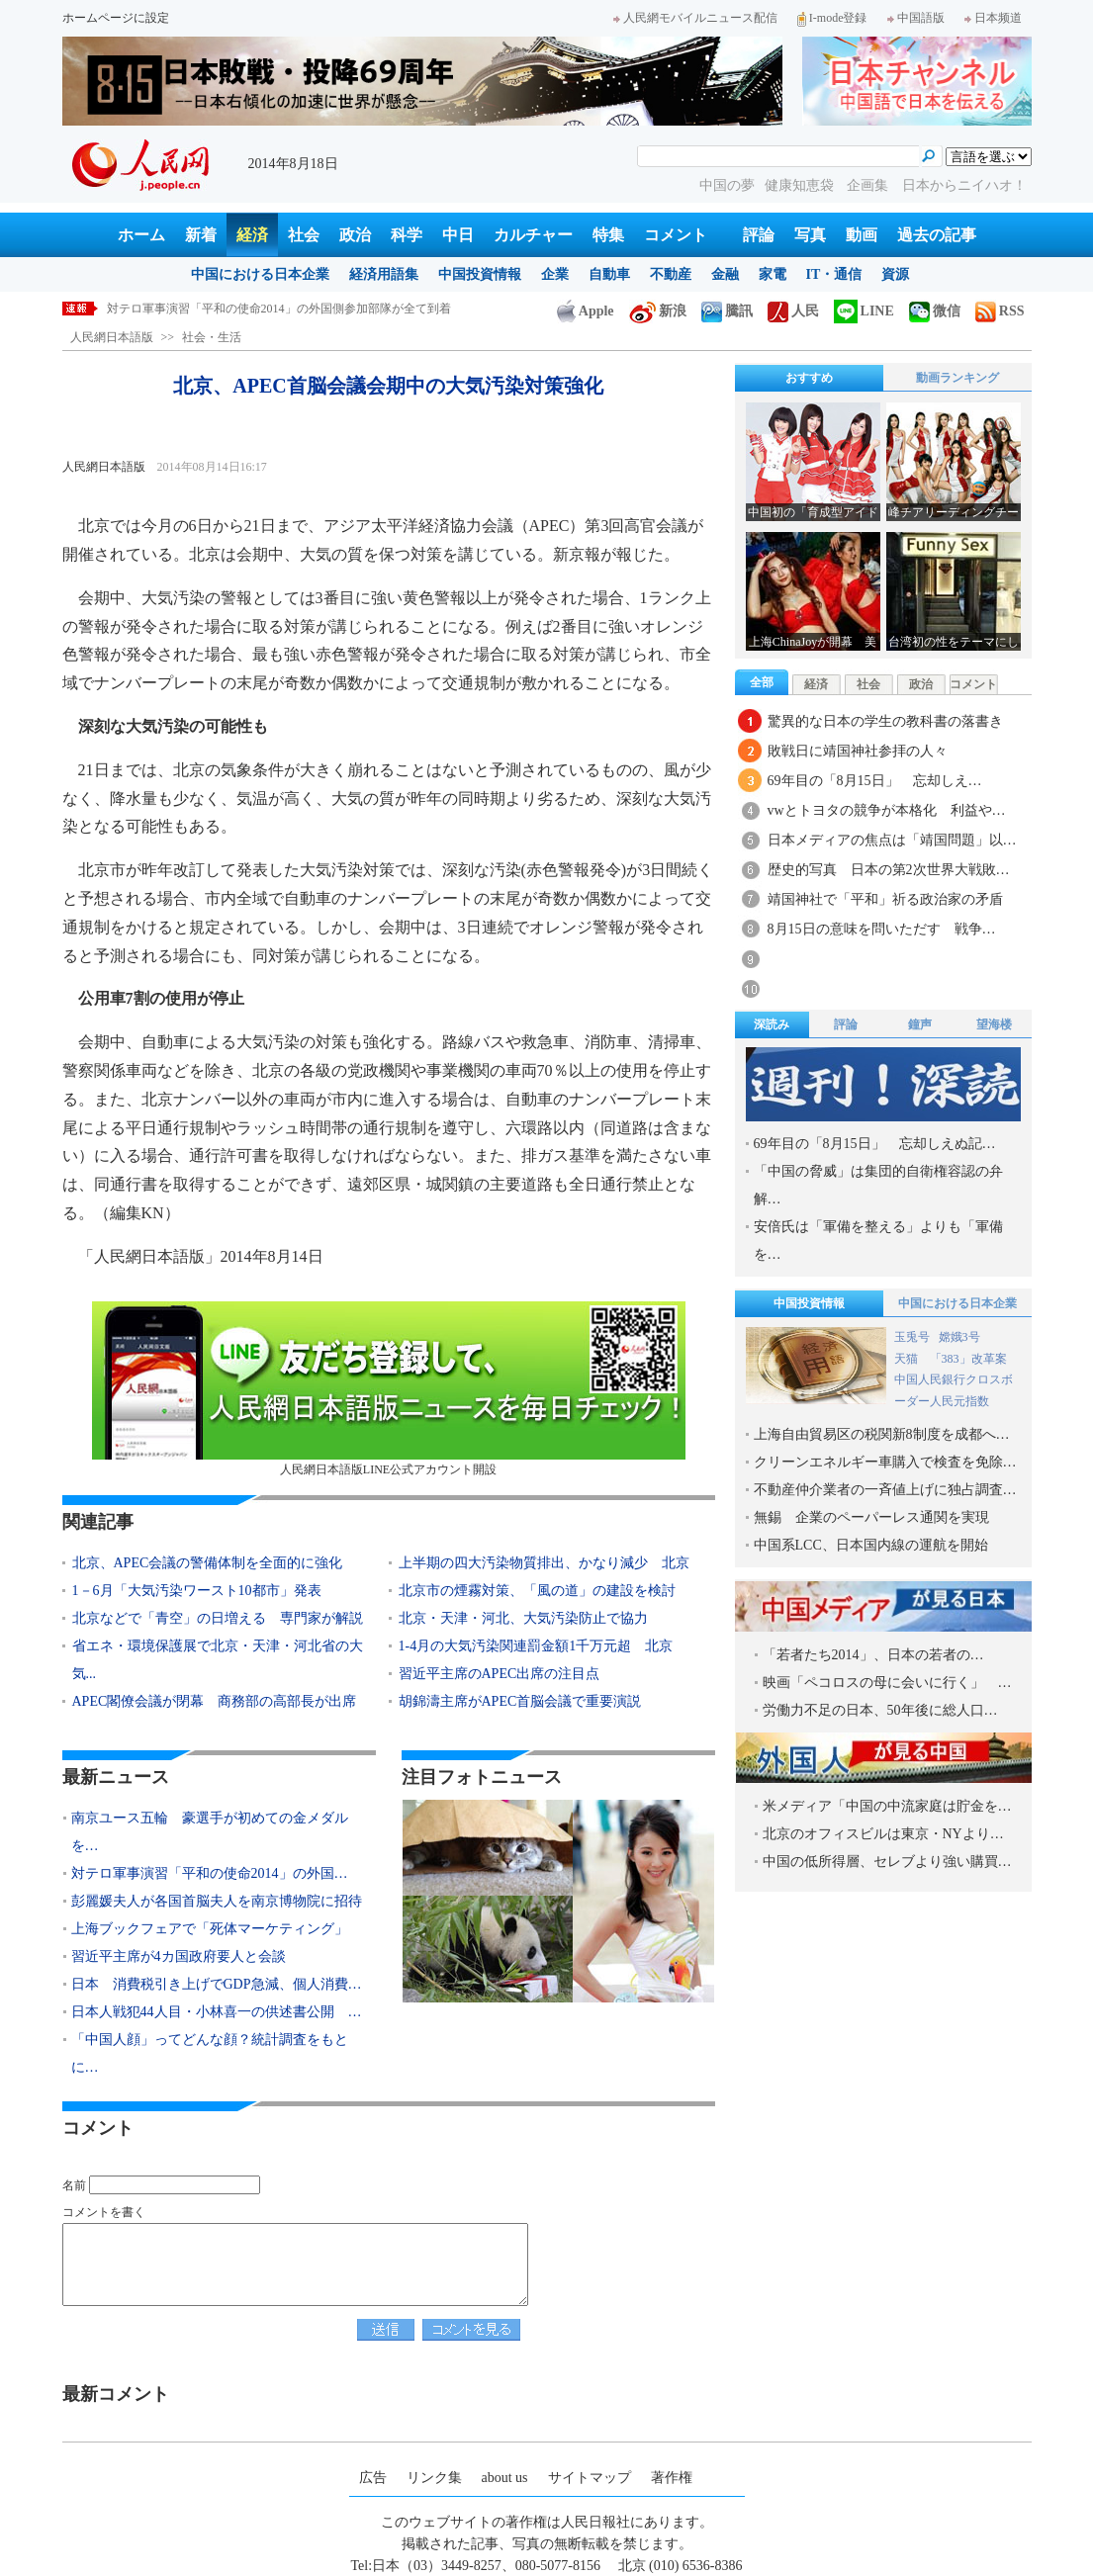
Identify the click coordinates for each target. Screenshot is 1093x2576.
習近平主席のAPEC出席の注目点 (499, 1673)
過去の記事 (936, 234)
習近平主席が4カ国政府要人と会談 (178, 1956)
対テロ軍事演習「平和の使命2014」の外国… (209, 1873)
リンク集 (434, 2477)
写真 (810, 234)
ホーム (141, 234)
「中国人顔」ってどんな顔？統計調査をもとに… (209, 2053)
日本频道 (993, 18)
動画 (861, 234)
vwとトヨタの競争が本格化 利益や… (887, 810)
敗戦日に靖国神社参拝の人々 (858, 751)
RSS (1000, 311)
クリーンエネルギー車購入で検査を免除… (885, 1462)
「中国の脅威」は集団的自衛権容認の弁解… (878, 1185)
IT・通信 (834, 274)
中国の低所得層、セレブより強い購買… (887, 1861)
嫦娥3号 (959, 1337)
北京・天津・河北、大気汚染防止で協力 (523, 1618)
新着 (201, 234)
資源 (895, 274)
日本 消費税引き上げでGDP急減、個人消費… (216, 1984)
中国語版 (916, 18)
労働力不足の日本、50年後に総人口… (880, 1710)
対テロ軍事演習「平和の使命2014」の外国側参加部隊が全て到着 (279, 308)
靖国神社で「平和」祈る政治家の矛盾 (885, 899)
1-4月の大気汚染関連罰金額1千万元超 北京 (536, 1646)
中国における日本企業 (260, 274)
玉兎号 (912, 1337)
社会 (303, 234)
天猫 (907, 1359)
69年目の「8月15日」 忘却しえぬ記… (875, 1143)
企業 (555, 274)
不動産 (670, 274)
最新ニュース (115, 1777)
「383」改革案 (968, 1359)
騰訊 (727, 311)
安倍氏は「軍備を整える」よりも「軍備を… (878, 1240)
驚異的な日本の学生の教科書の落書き (885, 721)
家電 (772, 274)
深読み (771, 1024)
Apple (585, 311)
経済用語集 (383, 274)
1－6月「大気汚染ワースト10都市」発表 (196, 1590)
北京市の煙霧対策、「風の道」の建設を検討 (537, 1590)
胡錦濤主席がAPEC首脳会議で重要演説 (520, 1701)
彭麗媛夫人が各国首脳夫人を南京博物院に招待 (216, 1901)
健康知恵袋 (801, 185)
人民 (793, 311)
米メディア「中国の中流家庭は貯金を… (887, 1806)
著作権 (671, 2477)
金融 (725, 274)
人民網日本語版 (111, 337)
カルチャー (533, 234)
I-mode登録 (832, 18)
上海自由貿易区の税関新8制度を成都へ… (882, 1434)
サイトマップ (589, 2477)
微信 (934, 311)
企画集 (869, 185)
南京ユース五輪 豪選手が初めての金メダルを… (209, 1832)
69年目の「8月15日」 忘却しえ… (875, 780)
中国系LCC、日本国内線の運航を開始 (871, 1545)
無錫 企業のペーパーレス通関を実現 (871, 1517)
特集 (608, 234)
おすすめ (809, 378)
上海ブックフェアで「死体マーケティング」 (209, 1928)
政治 (355, 234)
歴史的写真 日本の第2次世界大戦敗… (889, 869)
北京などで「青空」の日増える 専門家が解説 (217, 1618)
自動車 (609, 274)
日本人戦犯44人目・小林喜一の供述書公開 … (216, 2011)
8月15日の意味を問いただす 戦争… (882, 929)
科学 (406, 234)
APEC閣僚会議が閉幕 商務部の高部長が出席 (214, 1701)
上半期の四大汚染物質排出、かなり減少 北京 (544, 1562)
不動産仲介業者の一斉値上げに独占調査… (885, 1489)
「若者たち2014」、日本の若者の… (873, 1654)
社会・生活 (211, 337)
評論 (758, 234)
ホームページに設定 (115, 18)
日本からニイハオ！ (964, 185)
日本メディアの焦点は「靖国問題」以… (892, 840)
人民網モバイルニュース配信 (695, 18)
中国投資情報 (479, 274)
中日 (458, 234)
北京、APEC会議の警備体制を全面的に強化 (207, 1562)
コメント (675, 234)
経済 (252, 234)
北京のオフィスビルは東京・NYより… (883, 1833)
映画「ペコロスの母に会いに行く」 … (887, 1682)
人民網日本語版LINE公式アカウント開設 (388, 1388)
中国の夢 (727, 185)
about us (505, 2477)
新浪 (657, 311)
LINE (864, 311)
